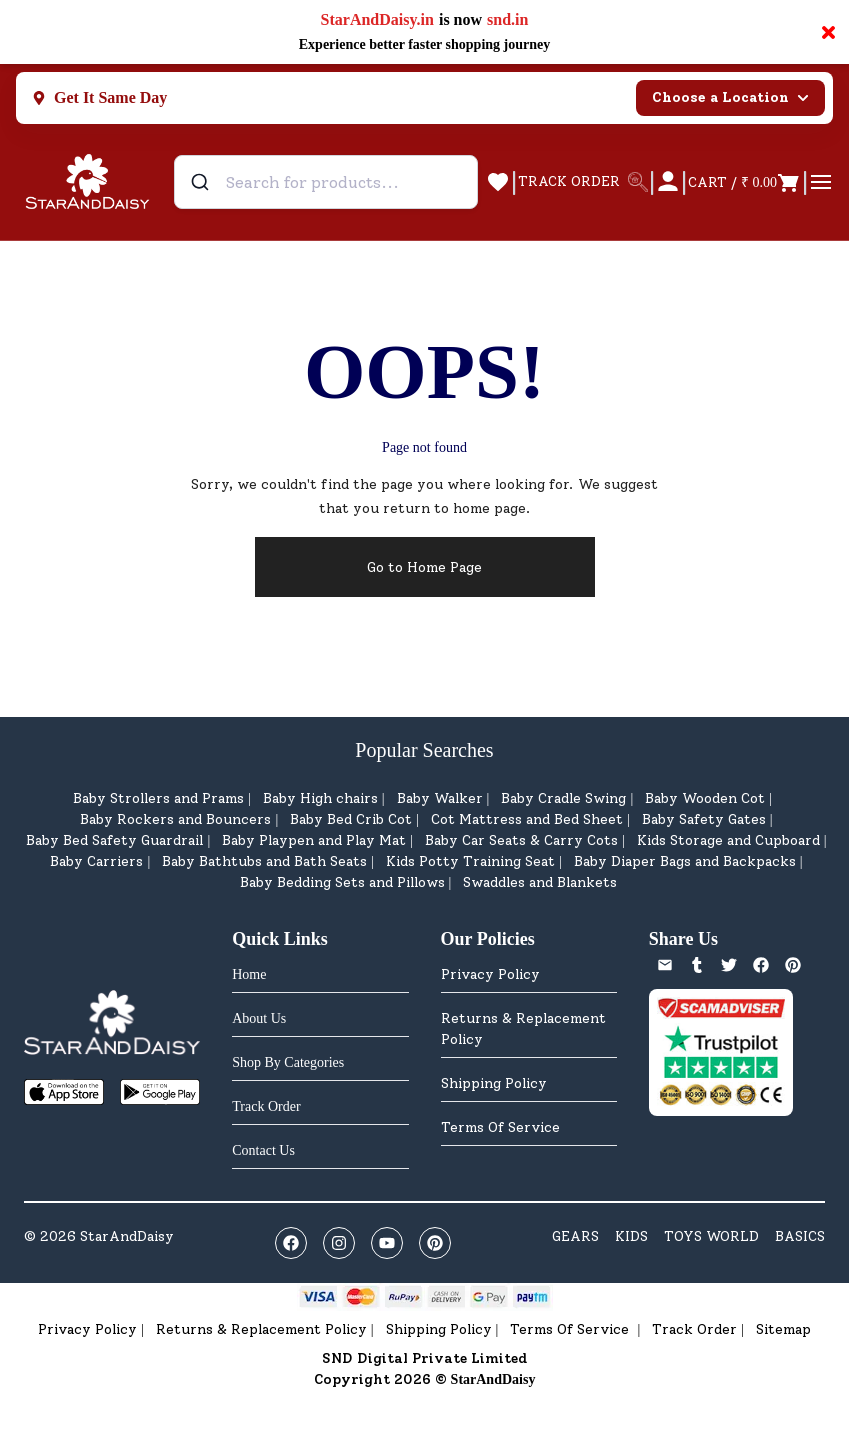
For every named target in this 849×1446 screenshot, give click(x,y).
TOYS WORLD (711, 1236)
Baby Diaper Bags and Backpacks (685, 861)
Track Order (694, 1329)
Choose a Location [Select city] (730, 97)
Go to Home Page (424, 567)
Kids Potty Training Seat (470, 861)
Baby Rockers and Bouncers (175, 819)
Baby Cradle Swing (563, 798)
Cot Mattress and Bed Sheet (527, 819)
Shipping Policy (494, 1083)
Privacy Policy (490, 974)
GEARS (575, 1236)
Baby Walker (440, 798)
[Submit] (202, 182)
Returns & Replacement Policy (523, 1029)
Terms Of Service (500, 1127)
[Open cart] (744, 182)
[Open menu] (821, 182)
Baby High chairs (320, 798)
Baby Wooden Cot (705, 798)
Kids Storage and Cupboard (728, 840)
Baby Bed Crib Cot (351, 819)
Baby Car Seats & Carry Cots (521, 840)
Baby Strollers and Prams (158, 798)
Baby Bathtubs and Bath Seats (264, 861)
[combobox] (326, 182)
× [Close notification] (828, 32)
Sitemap (783, 1329)
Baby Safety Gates (704, 819)
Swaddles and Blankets (540, 882)
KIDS (631, 1236)
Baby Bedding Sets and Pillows (342, 882)
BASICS (800, 1236)
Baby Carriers (96, 861)
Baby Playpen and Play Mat (314, 840)
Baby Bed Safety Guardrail (114, 840)
